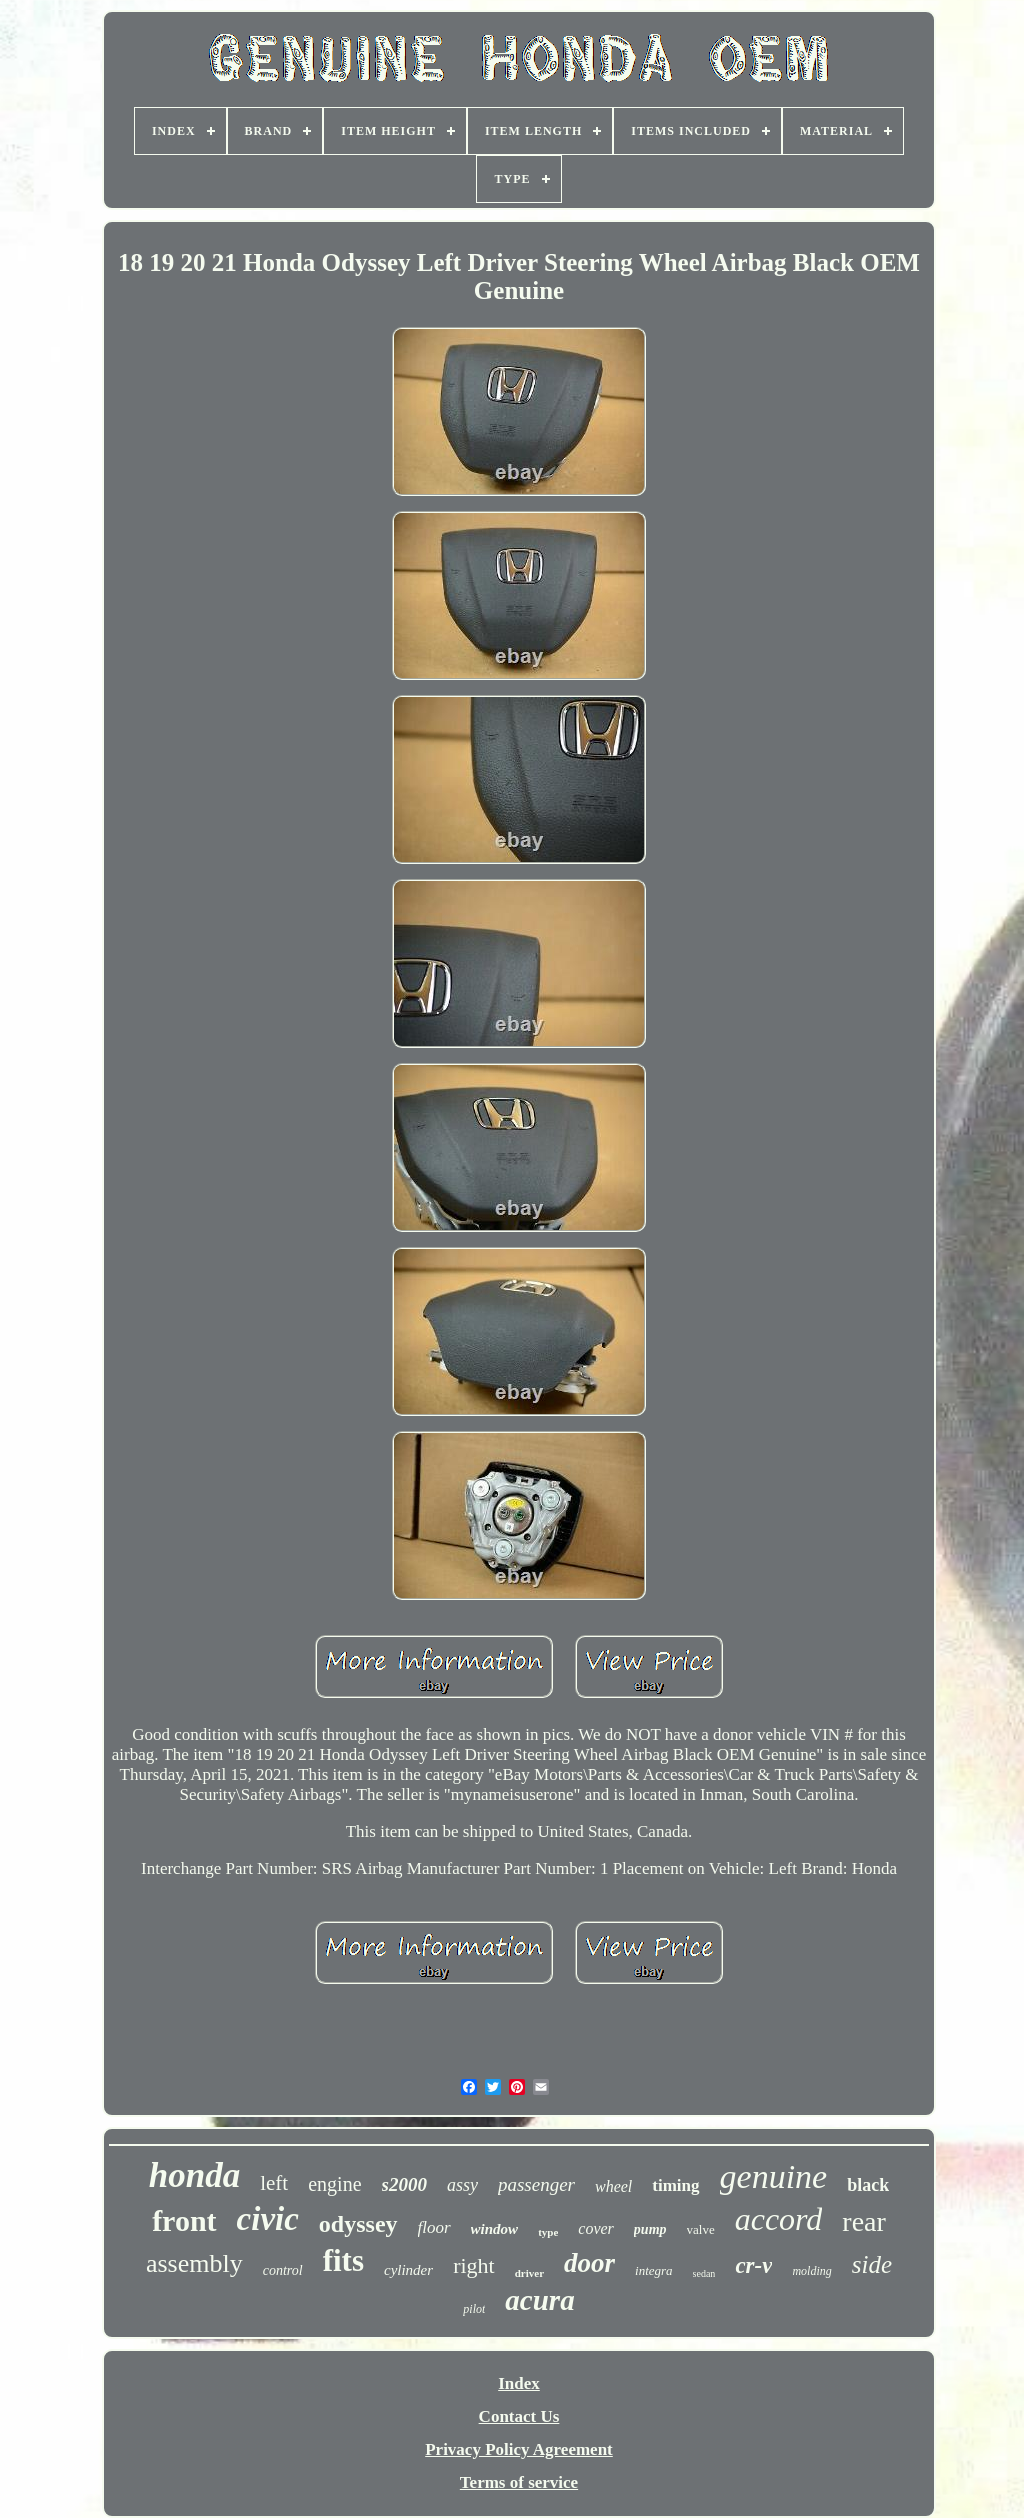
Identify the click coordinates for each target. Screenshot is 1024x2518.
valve (701, 2229)
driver (529, 2273)
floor (434, 2227)
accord (779, 2219)
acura (539, 2300)
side (872, 2264)
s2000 (404, 2184)
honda (194, 2175)
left (274, 2183)
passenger (536, 2184)
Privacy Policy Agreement (519, 2449)
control (283, 2270)
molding (811, 2271)
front (184, 2220)
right (474, 2265)
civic (268, 2219)
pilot (474, 2309)
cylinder (408, 2270)
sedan (704, 2273)
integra (654, 2270)
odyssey (358, 2224)
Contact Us (519, 2416)
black (868, 2185)
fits (343, 2260)
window (495, 2229)
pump (650, 2229)
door (589, 2263)
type (548, 2232)
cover (596, 2228)
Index (519, 2383)
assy (462, 2185)
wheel (613, 2186)
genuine (774, 2176)
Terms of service (519, 2482)
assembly (194, 2263)
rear (864, 2221)
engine (334, 2184)
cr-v (753, 2265)
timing (675, 2185)
